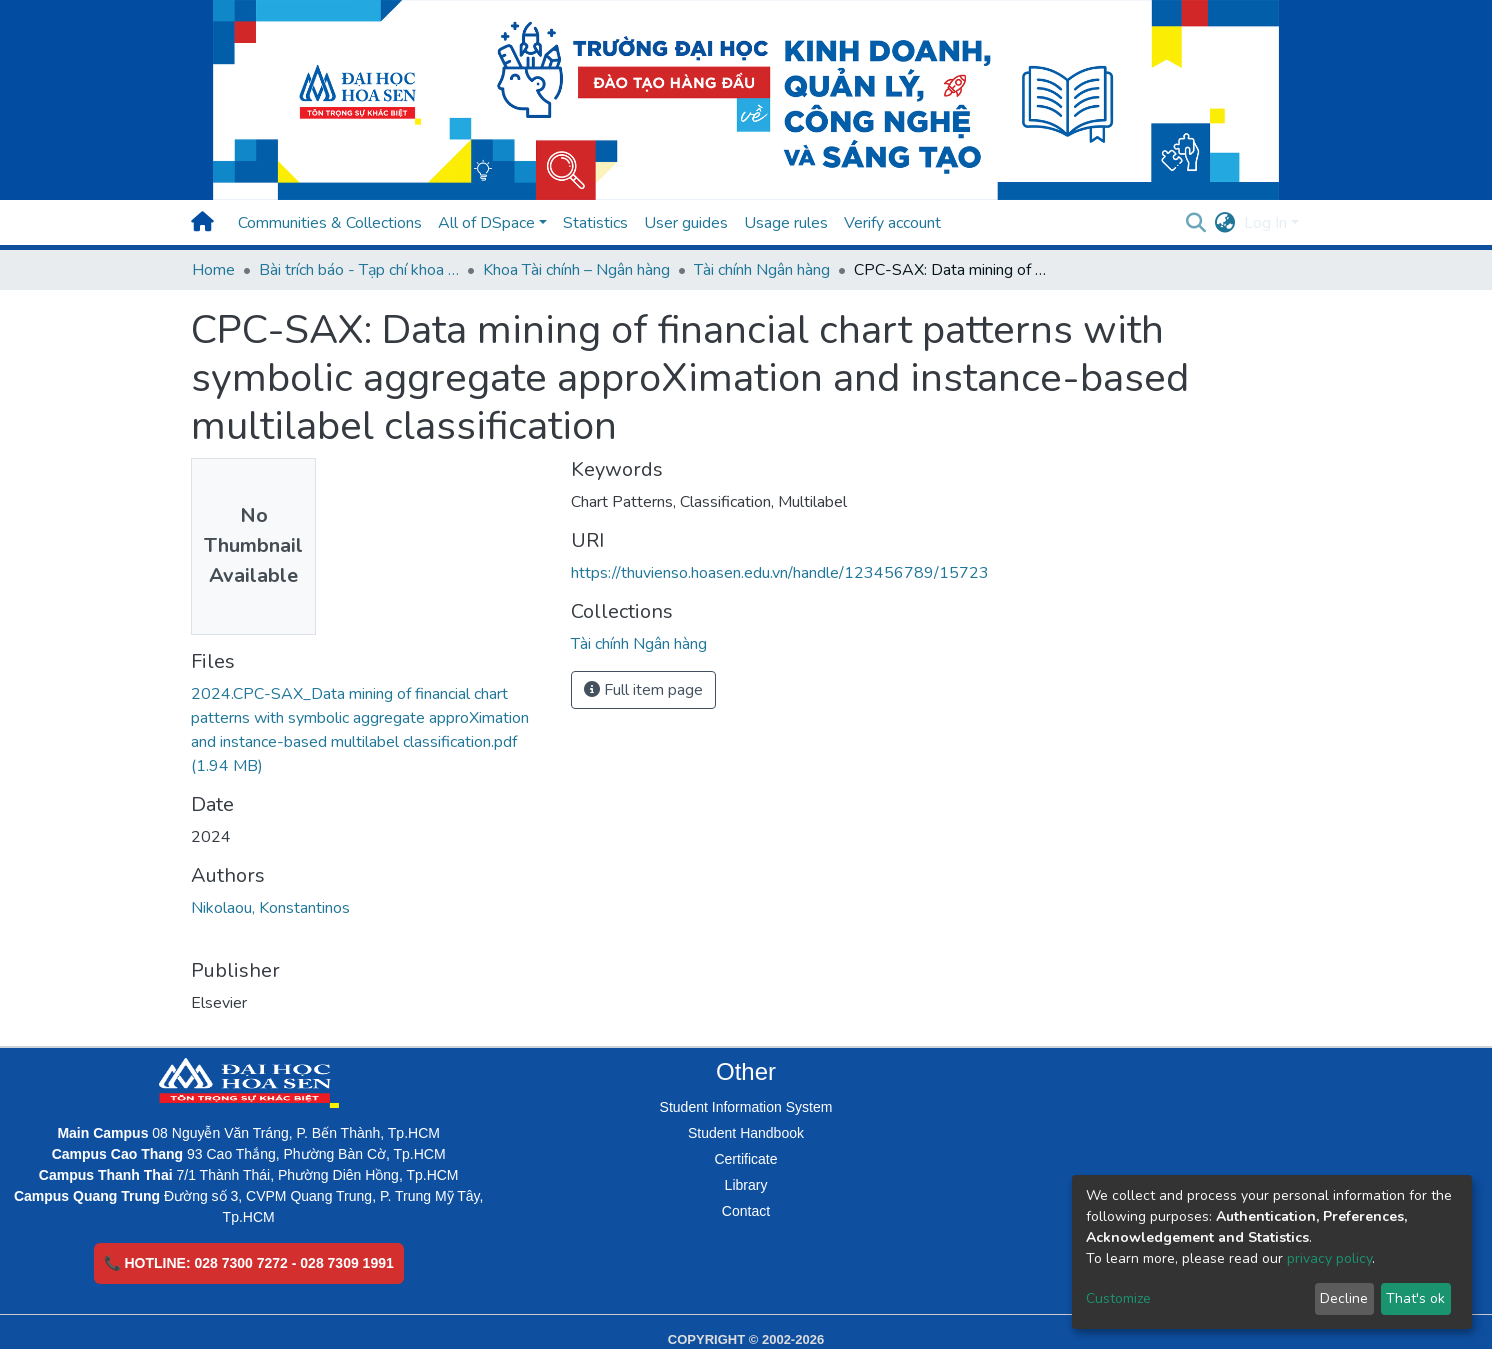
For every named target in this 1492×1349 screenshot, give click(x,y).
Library (746, 1185)
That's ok (1415, 1298)
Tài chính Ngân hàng (762, 270)
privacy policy (1329, 1258)
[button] (1225, 223)
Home (213, 270)
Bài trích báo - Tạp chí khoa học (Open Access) (359, 270)
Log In (1265, 223)
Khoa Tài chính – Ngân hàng (576, 270)
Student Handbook (746, 1133)
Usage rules (786, 223)
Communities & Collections (330, 223)
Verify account (892, 223)
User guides (686, 223)
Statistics (595, 223)
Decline (1344, 1298)
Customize (1118, 1298)
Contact (746, 1211)
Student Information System (746, 1107)
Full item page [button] (643, 690)
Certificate (745, 1159)
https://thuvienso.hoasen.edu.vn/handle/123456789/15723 (780, 573)
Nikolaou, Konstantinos (270, 908)
